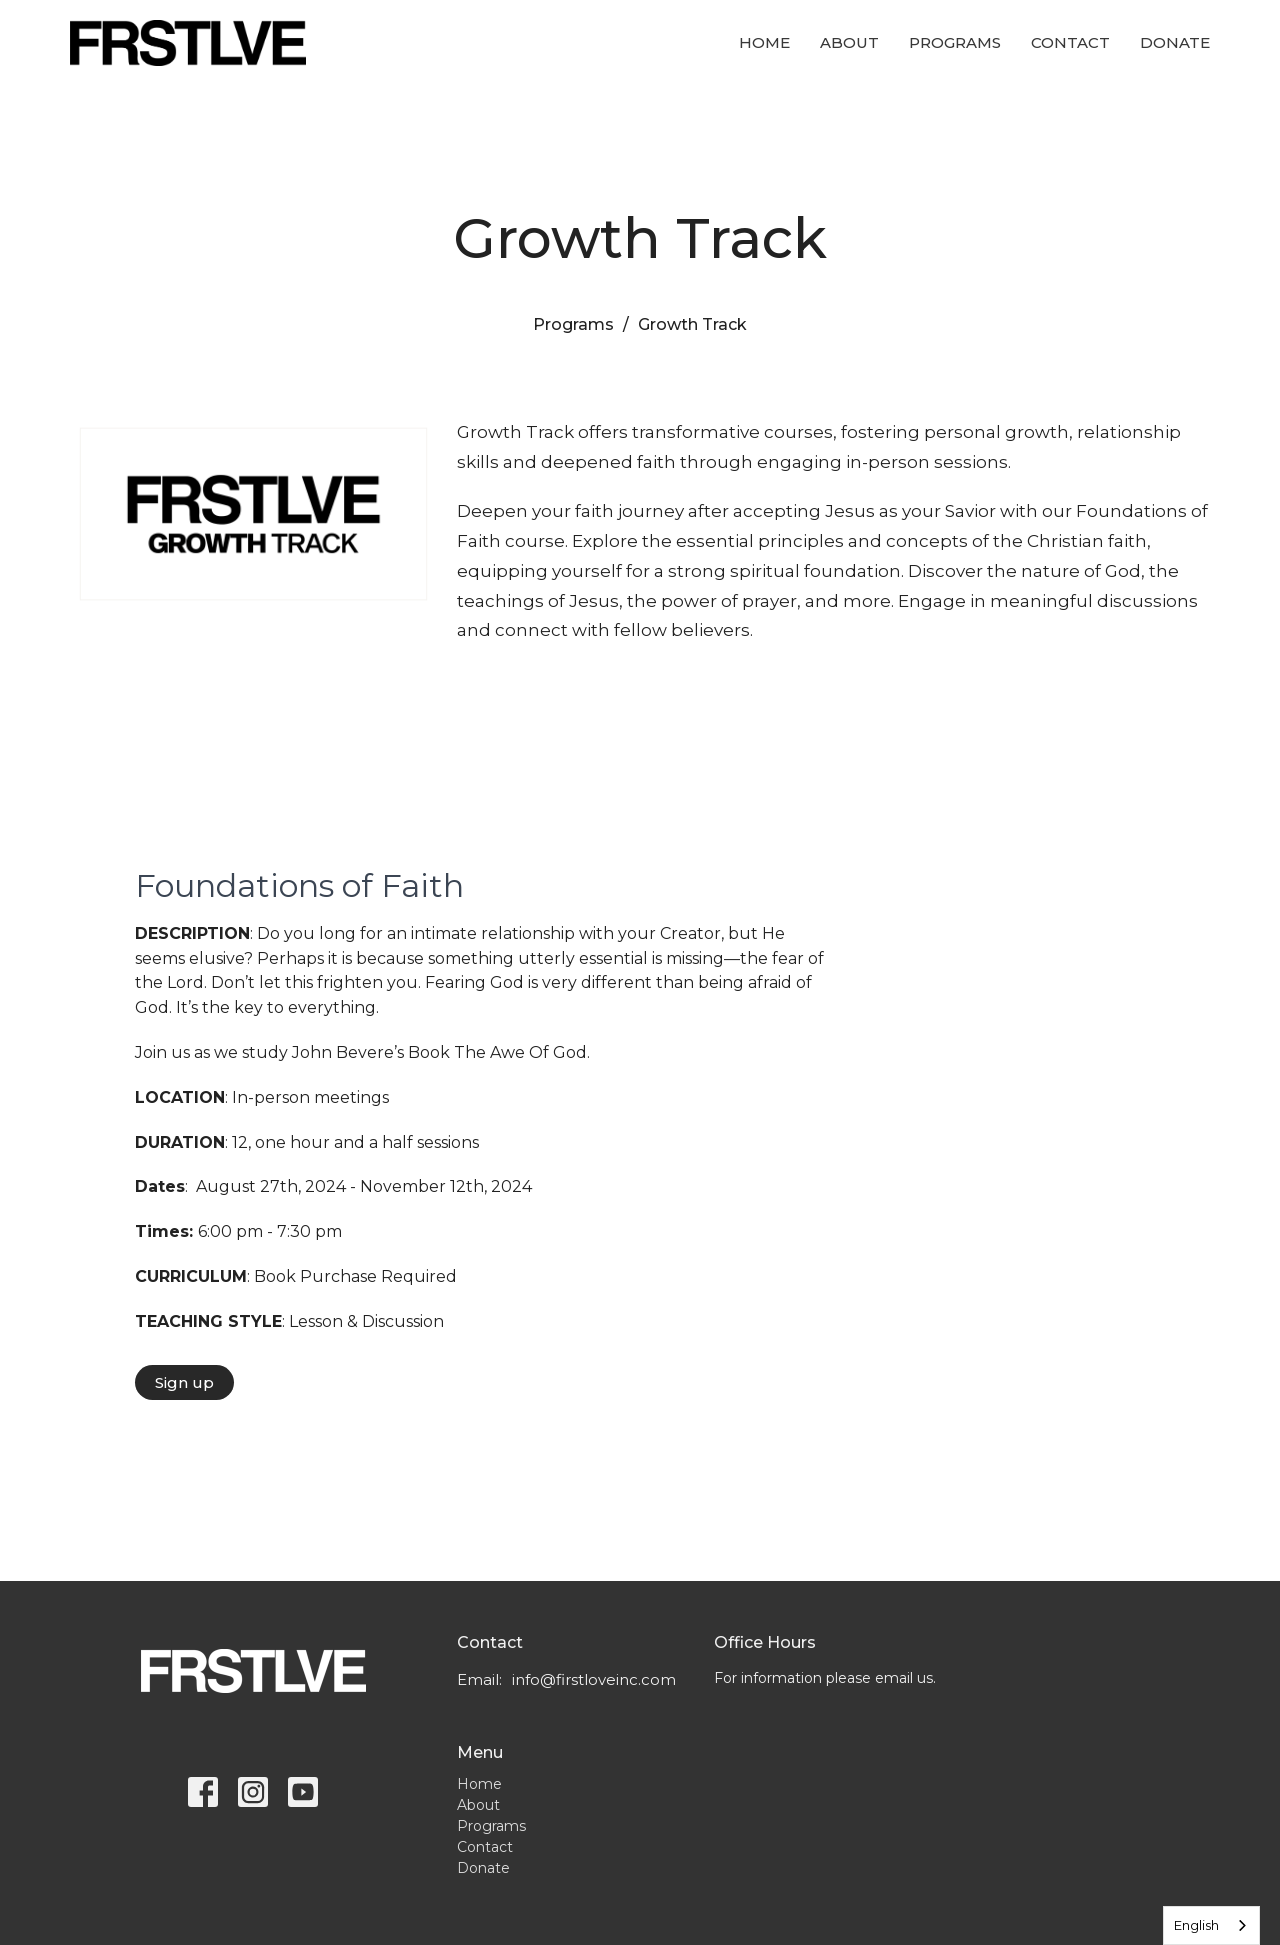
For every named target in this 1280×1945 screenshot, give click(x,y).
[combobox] (1211, 1925)
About (849, 42)
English (1196, 1925)
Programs (955, 42)
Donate (1175, 42)
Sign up (184, 1382)
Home (764, 42)
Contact (1070, 42)
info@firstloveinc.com (594, 1679)
